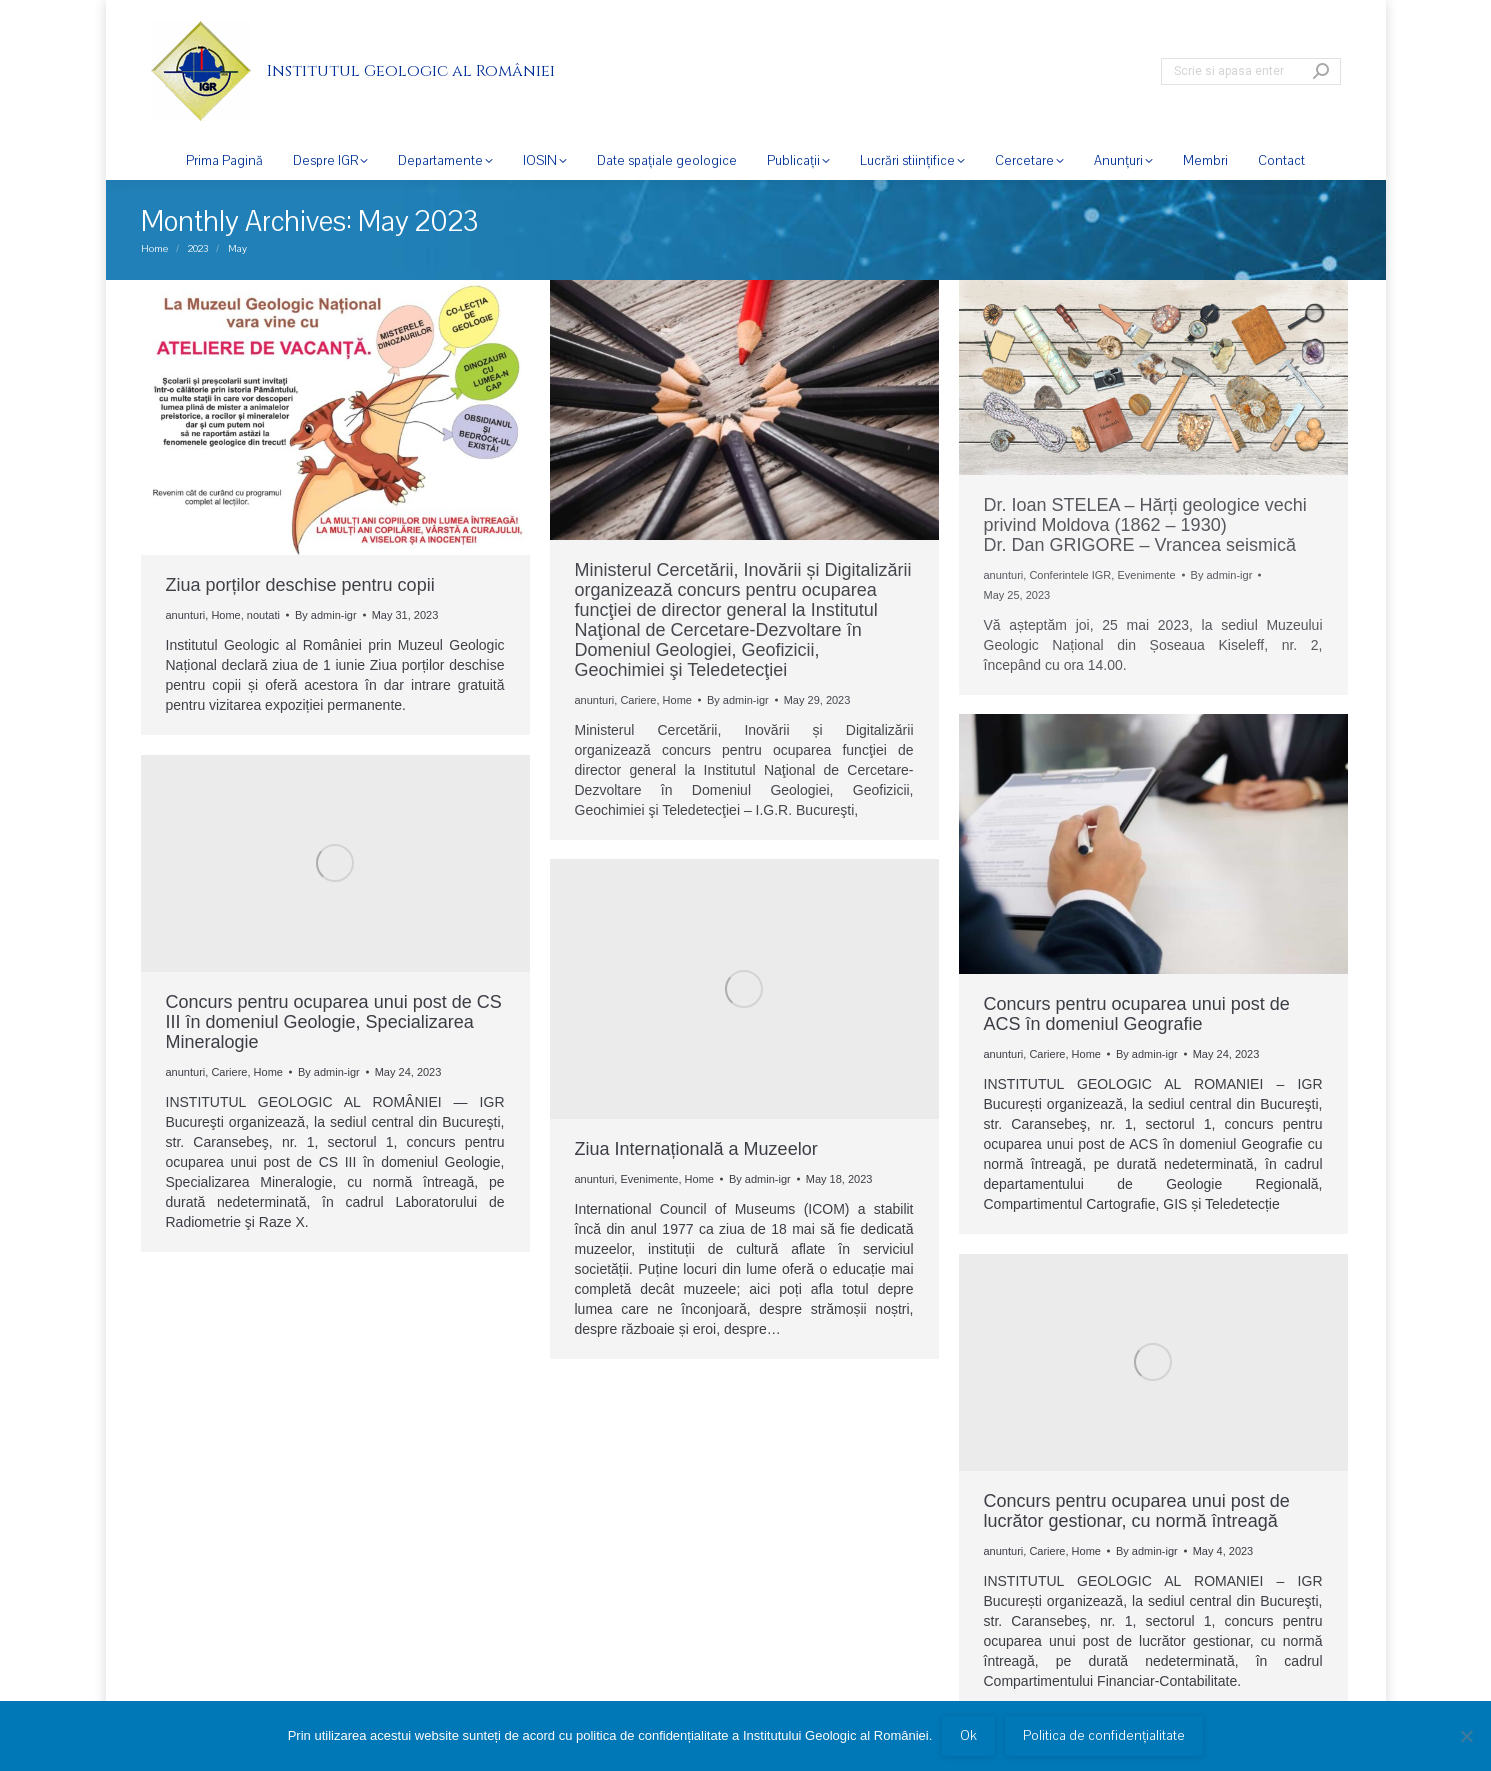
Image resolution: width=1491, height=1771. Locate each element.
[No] (1466, 1736)
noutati (263, 615)
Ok (968, 1736)
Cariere (638, 700)
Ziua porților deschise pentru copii (300, 585)
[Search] (1251, 71)
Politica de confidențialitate (1104, 1736)
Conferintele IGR (1070, 575)
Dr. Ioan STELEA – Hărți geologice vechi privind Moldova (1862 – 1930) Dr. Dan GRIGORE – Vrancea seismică (1145, 525)
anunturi (186, 615)
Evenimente (1146, 575)
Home (225, 615)
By (326, 615)
